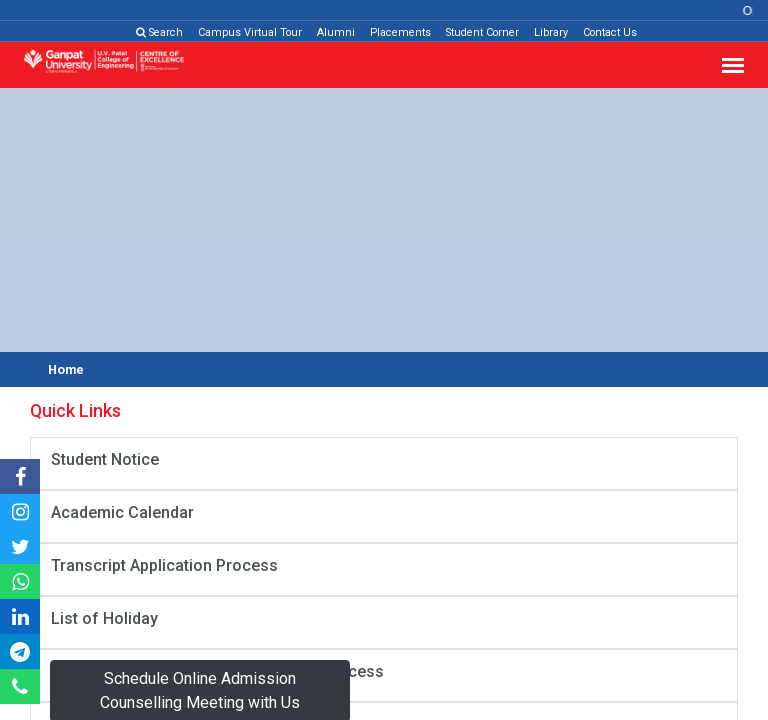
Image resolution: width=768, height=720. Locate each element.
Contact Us (610, 32)
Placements (400, 32)
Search (159, 32)
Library (551, 32)
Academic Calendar (122, 512)
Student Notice (105, 459)
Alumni (336, 32)
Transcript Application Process (164, 565)
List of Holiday (104, 618)
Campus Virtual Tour (250, 32)
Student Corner (482, 32)
